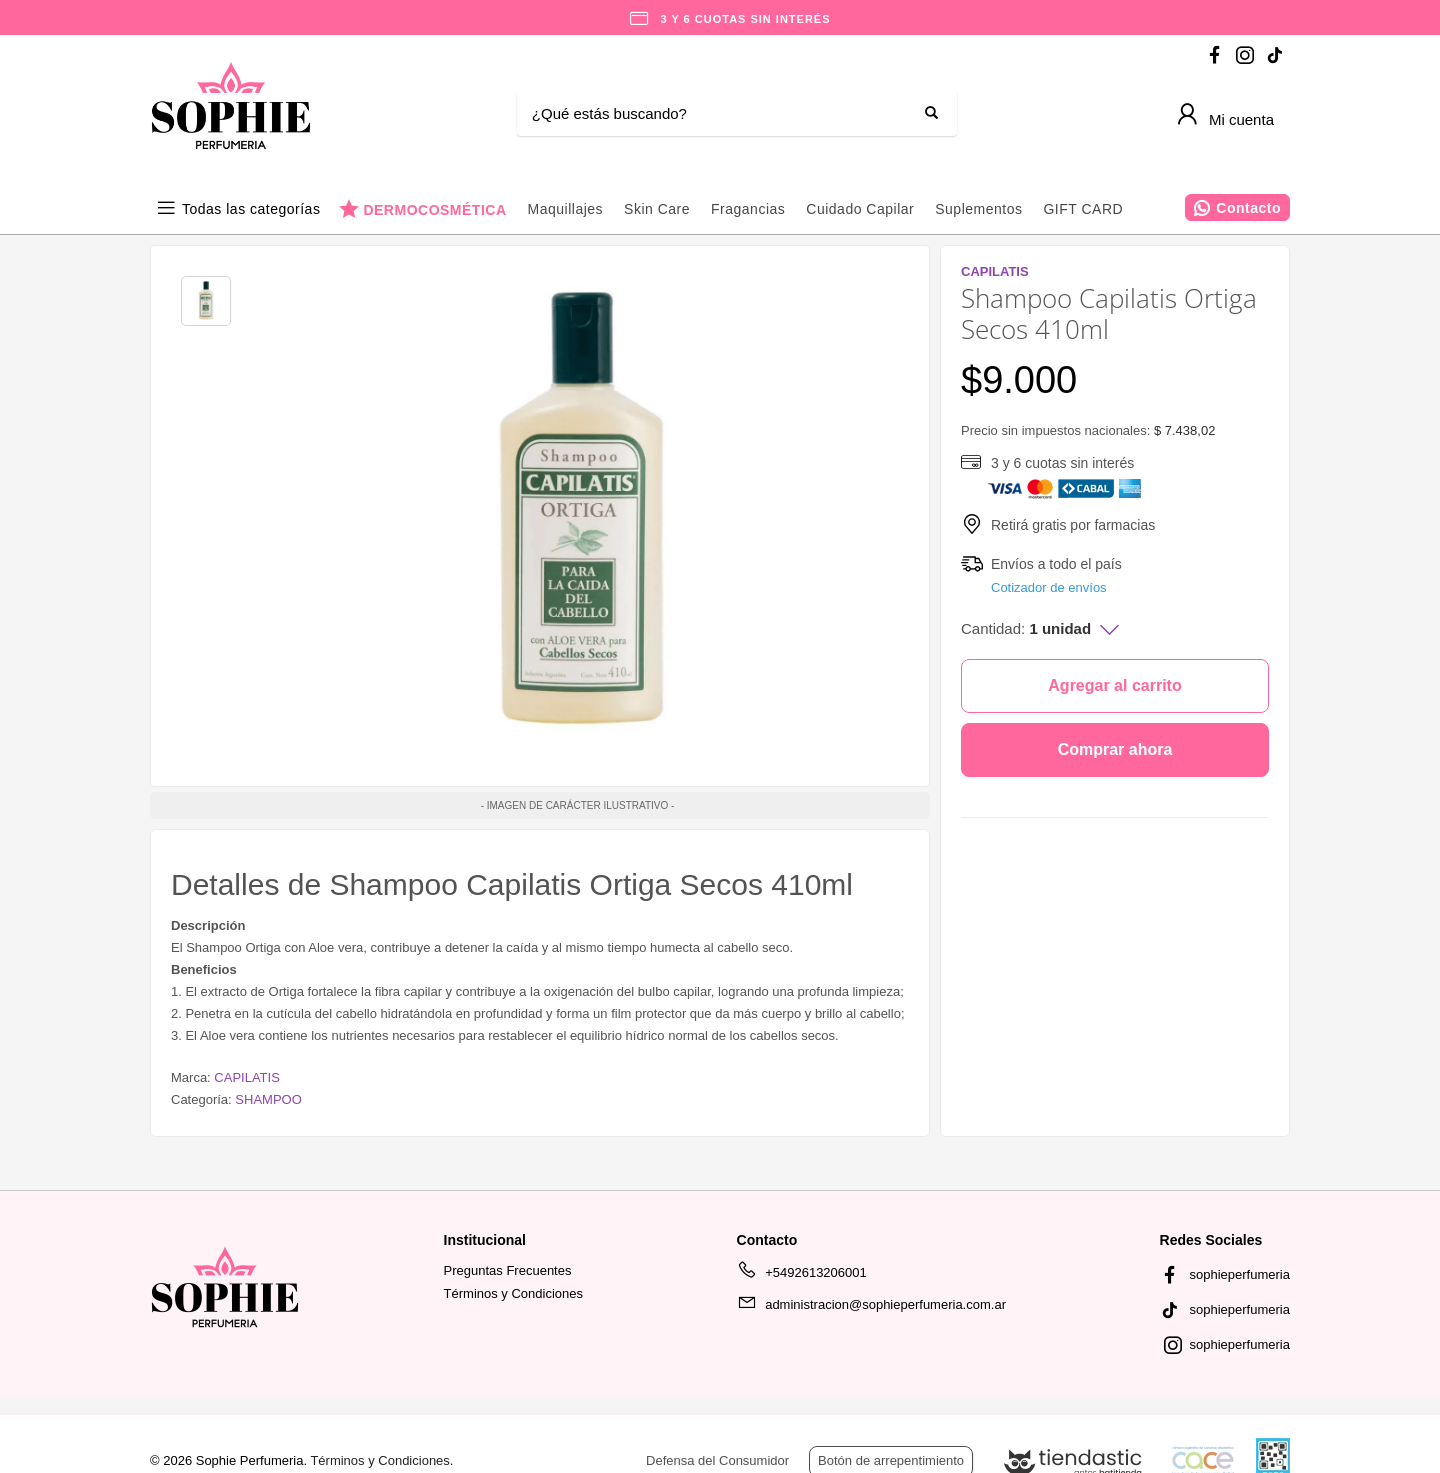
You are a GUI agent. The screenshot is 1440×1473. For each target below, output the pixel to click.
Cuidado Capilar (860, 209)
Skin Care (657, 209)
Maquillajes (566, 209)
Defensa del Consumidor (717, 1460)
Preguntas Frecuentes (508, 1270)
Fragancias (748, 209)
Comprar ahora (1115, 749)
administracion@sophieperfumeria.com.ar (871, 1308)
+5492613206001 (802, 1276)
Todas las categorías (251, 209)
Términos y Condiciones (513, 1293)
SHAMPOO (268, 1099)
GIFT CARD (1083, 209)
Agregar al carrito (1114, 685)
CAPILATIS (247, 1077)
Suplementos (978, 209)
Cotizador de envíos (1049, 587)
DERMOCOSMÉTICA (434, 209)
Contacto (1248, 208)
